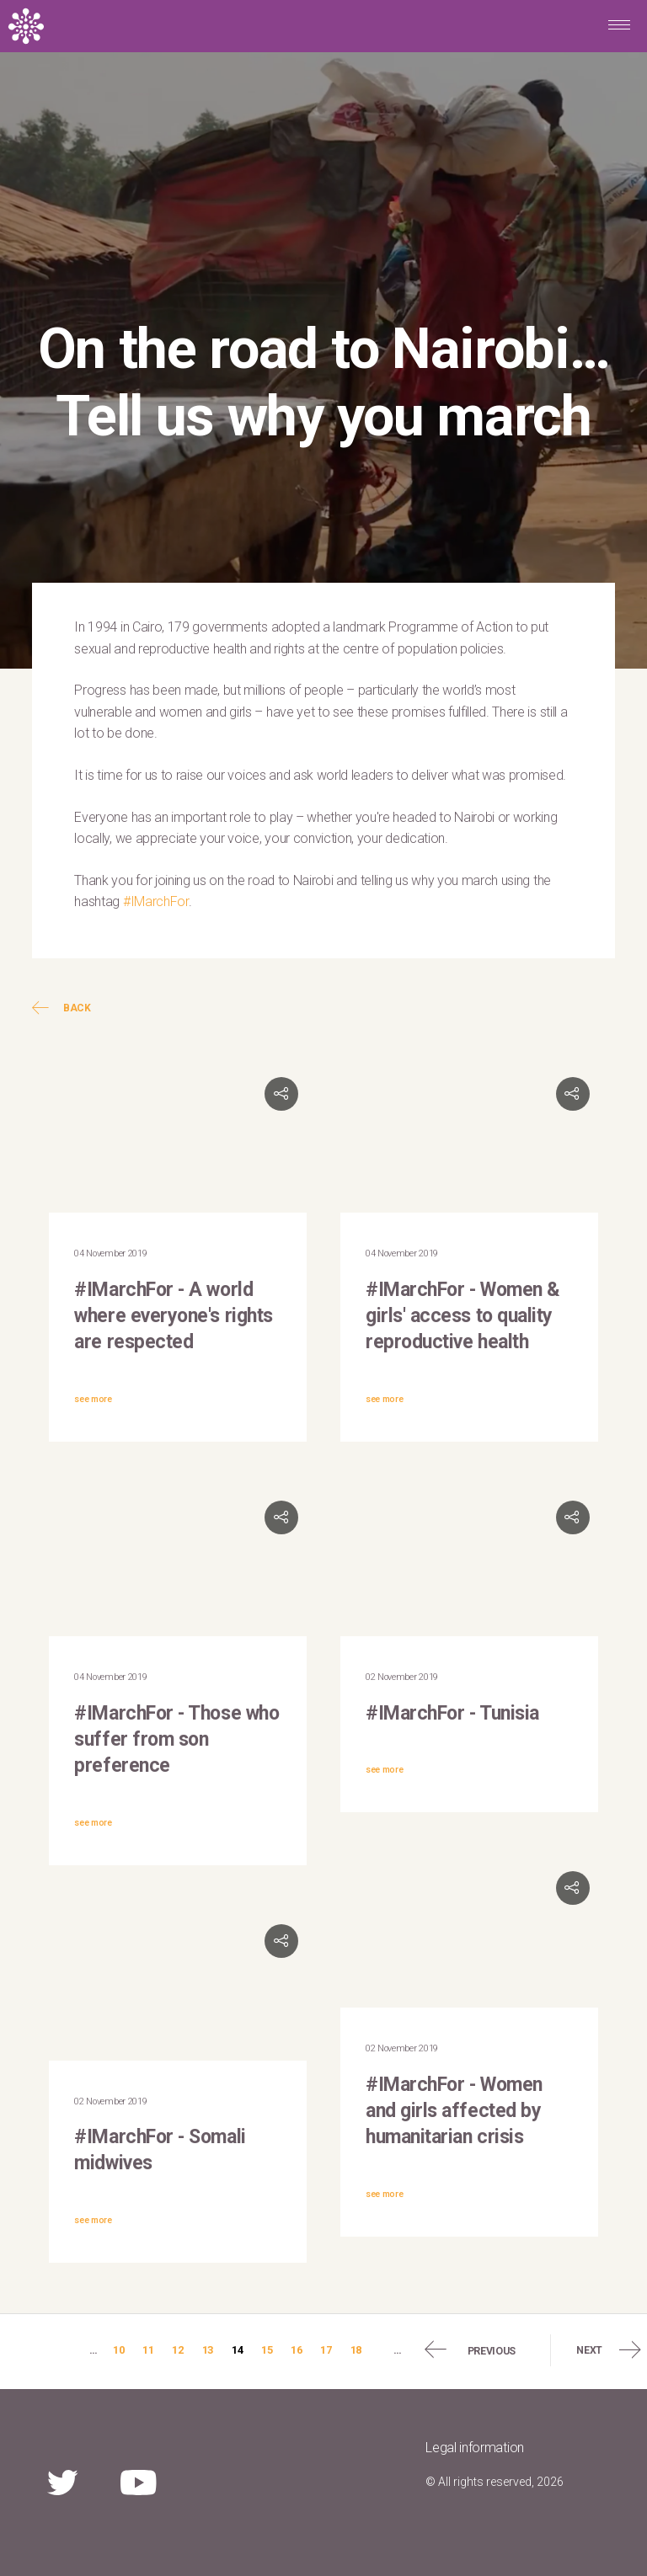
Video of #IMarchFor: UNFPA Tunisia (469, 1564)
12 (177, 2350)
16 (296, 2350)
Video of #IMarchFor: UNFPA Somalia (178, 1988)
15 (266, 2350)
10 (118, 2350)
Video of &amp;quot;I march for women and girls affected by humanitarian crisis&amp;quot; (469, 1935)
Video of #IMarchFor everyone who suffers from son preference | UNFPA (178, 1564)
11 (147, 2350)
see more (92, 1399)
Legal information (474, 2448)
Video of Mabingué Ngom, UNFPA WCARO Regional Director (178, 1141)
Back (61, 1008)
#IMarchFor (156, 901)
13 (207, 2350)
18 (355, 2350)
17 (325, 2350)
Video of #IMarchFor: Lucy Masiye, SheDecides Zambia (469, 1141)
